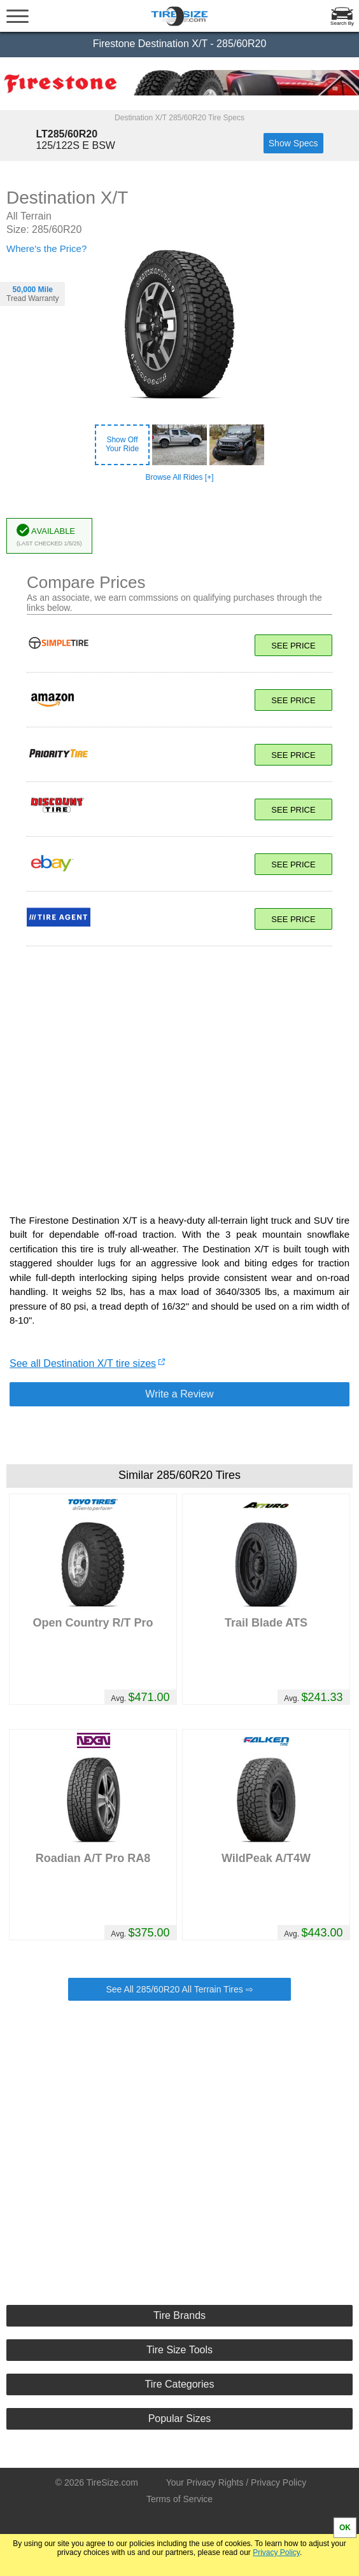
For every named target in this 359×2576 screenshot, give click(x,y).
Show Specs (293, 143)
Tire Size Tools (179, 2349)
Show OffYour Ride (122, 444)
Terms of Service (179, 2499)
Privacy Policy (276, 2552)
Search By (342, 23)
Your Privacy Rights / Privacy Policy (236, 2482)
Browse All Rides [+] (179, 477)
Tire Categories (180, 2384)
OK (345, 2527)
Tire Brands (179, 2315)
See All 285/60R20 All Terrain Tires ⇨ (179, 1989)
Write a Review (179, 1394)
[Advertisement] (179, 1073)
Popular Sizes (179, 2418)
